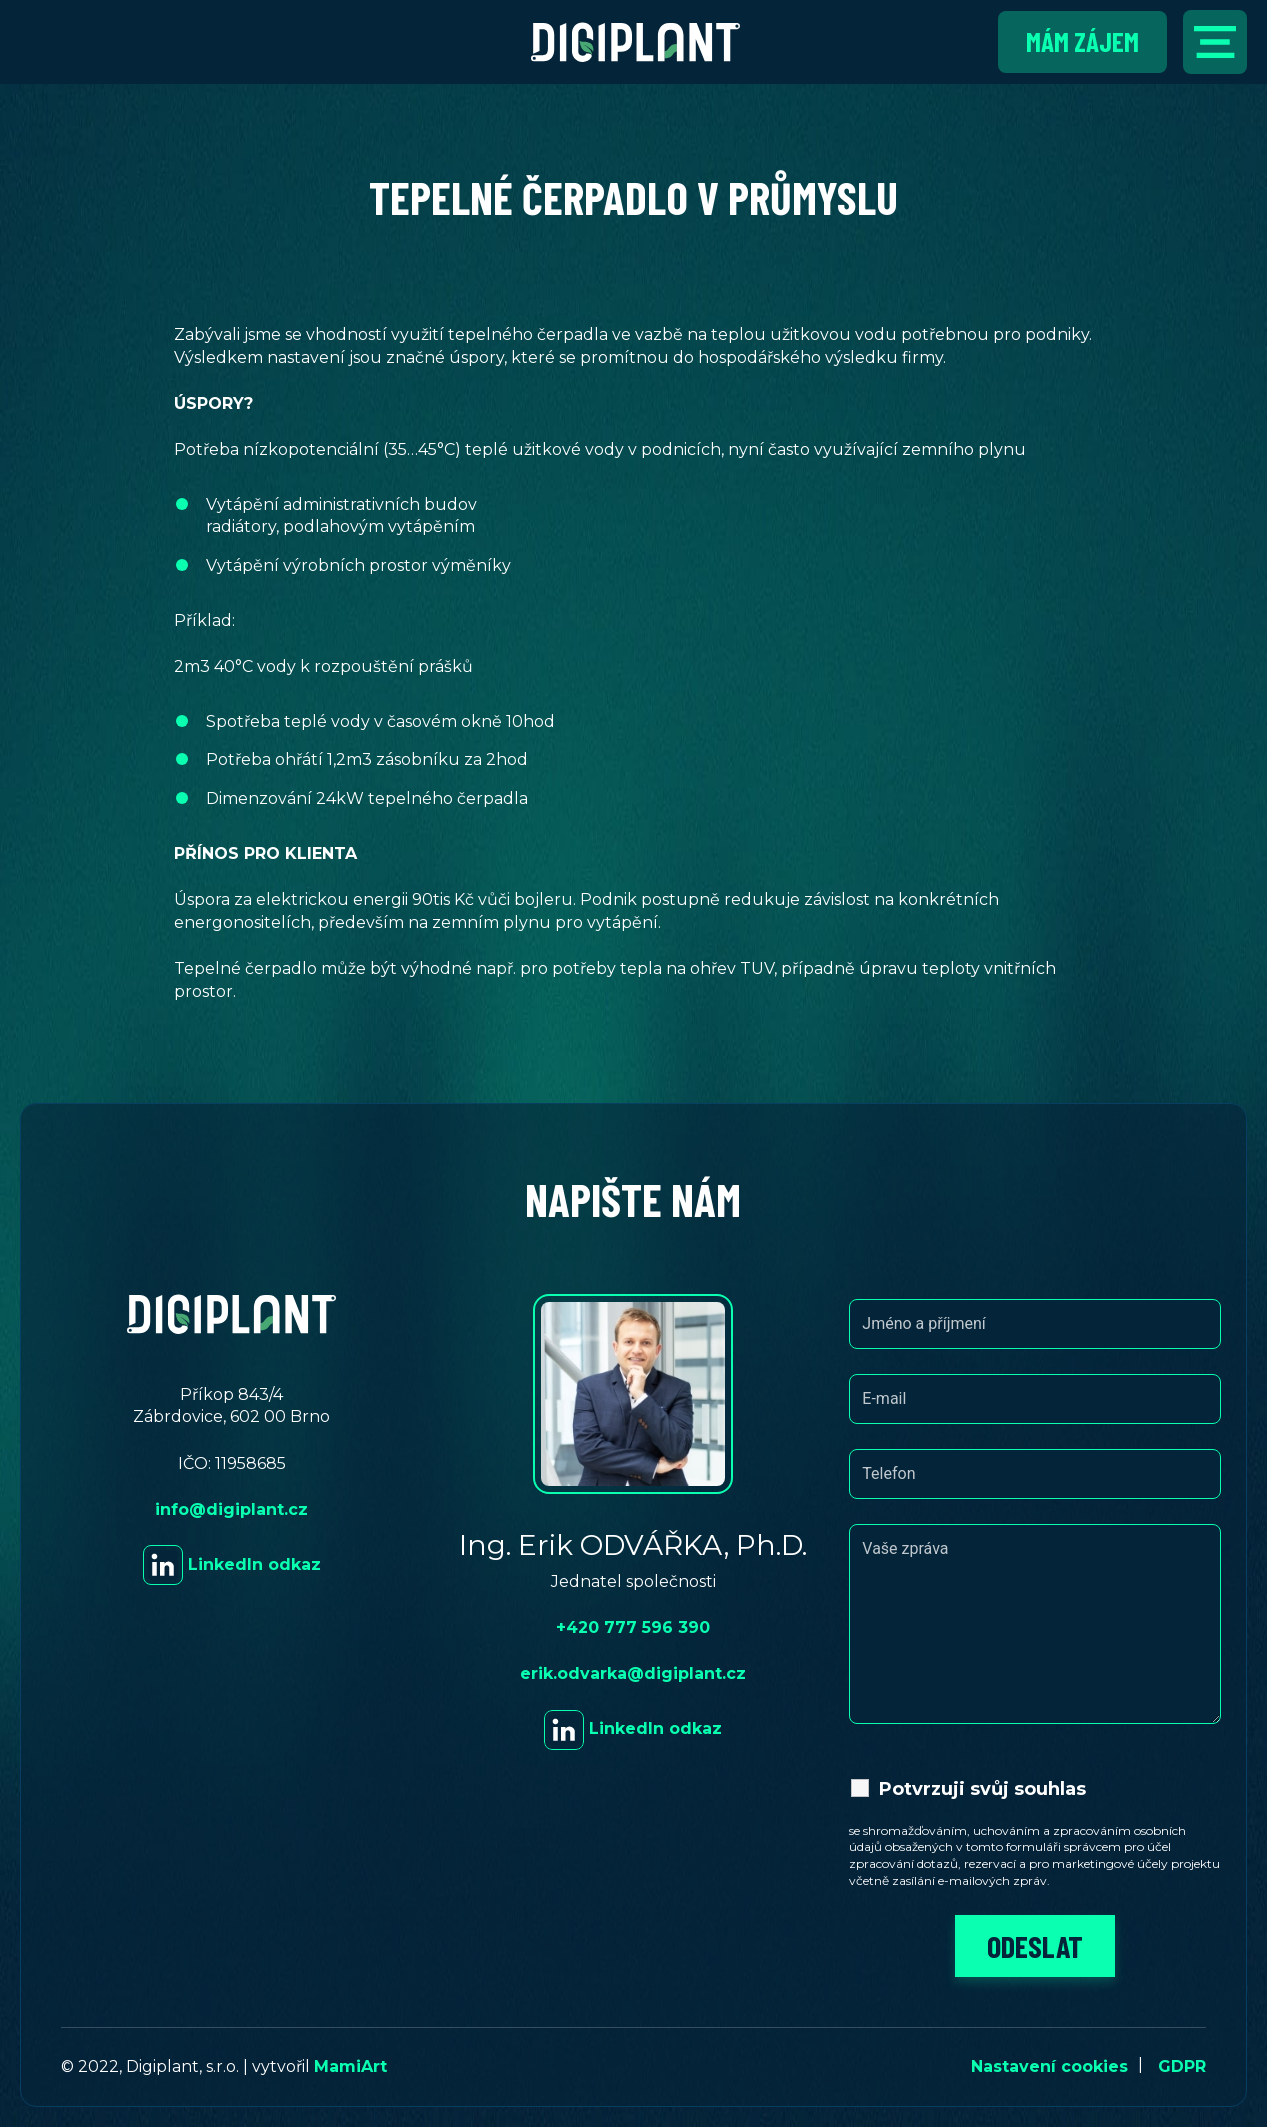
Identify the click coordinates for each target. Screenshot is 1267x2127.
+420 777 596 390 (633, 1627)
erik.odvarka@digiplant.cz (633, 1673)
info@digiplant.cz (231, 1509)
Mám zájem (1082, 41)
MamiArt (350, 2066)
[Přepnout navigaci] (1215, 42)
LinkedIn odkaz (232, 1564)
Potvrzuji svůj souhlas (982, 1789)
